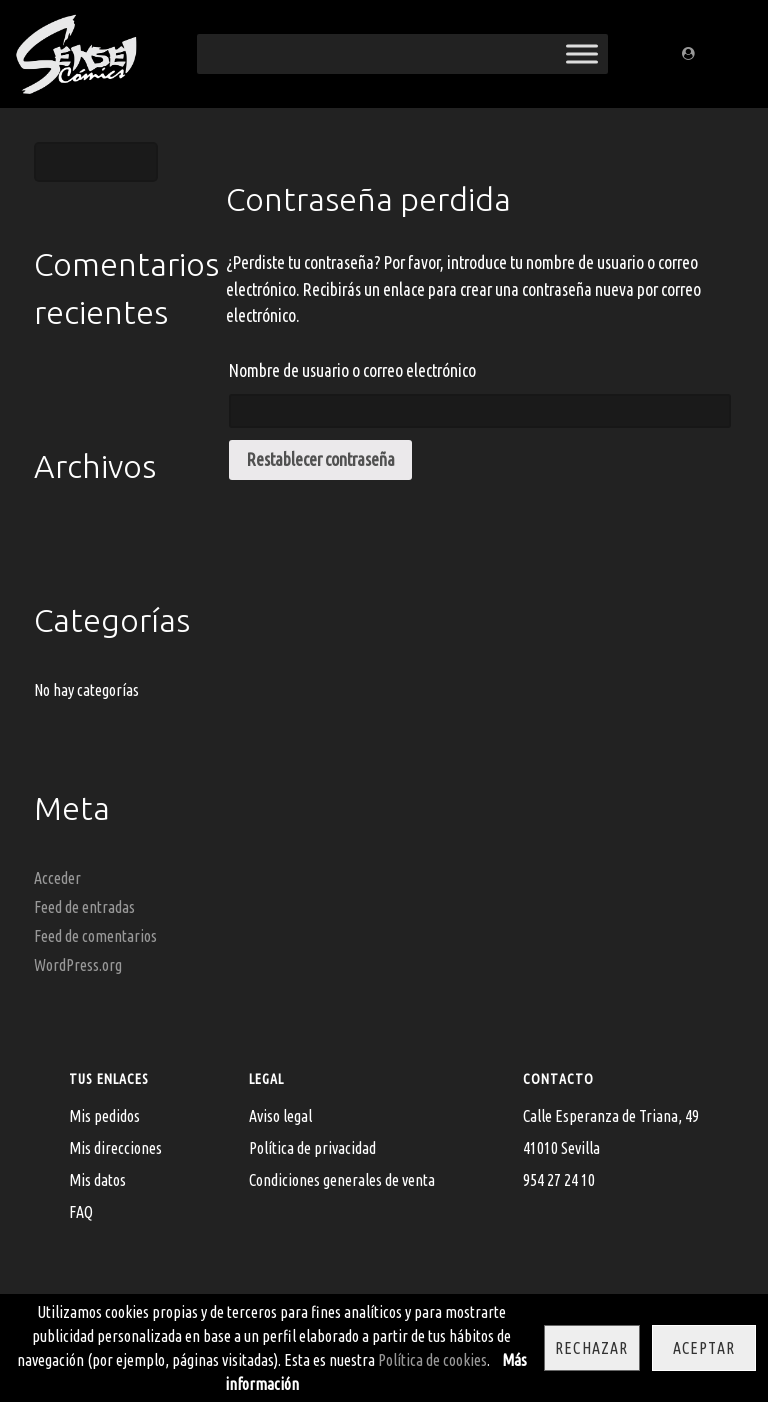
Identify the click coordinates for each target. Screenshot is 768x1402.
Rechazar (592, 1348)
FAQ (81, 1212)
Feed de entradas (84, 907)
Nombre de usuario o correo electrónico (352, 370)
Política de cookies (432, 1360)
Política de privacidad (312, 1148)
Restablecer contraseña (321, 459)
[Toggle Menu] (582, 53)
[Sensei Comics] (75, 50)
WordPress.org (78, 965)
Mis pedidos (104, 1116)
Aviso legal (280, 1116)
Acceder (57, 878)
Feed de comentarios (95, 936)
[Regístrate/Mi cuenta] (691, 54)
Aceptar (704, 1348)
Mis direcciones (115, 1148)
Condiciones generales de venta (342, 1180)
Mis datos (97, 1180)
